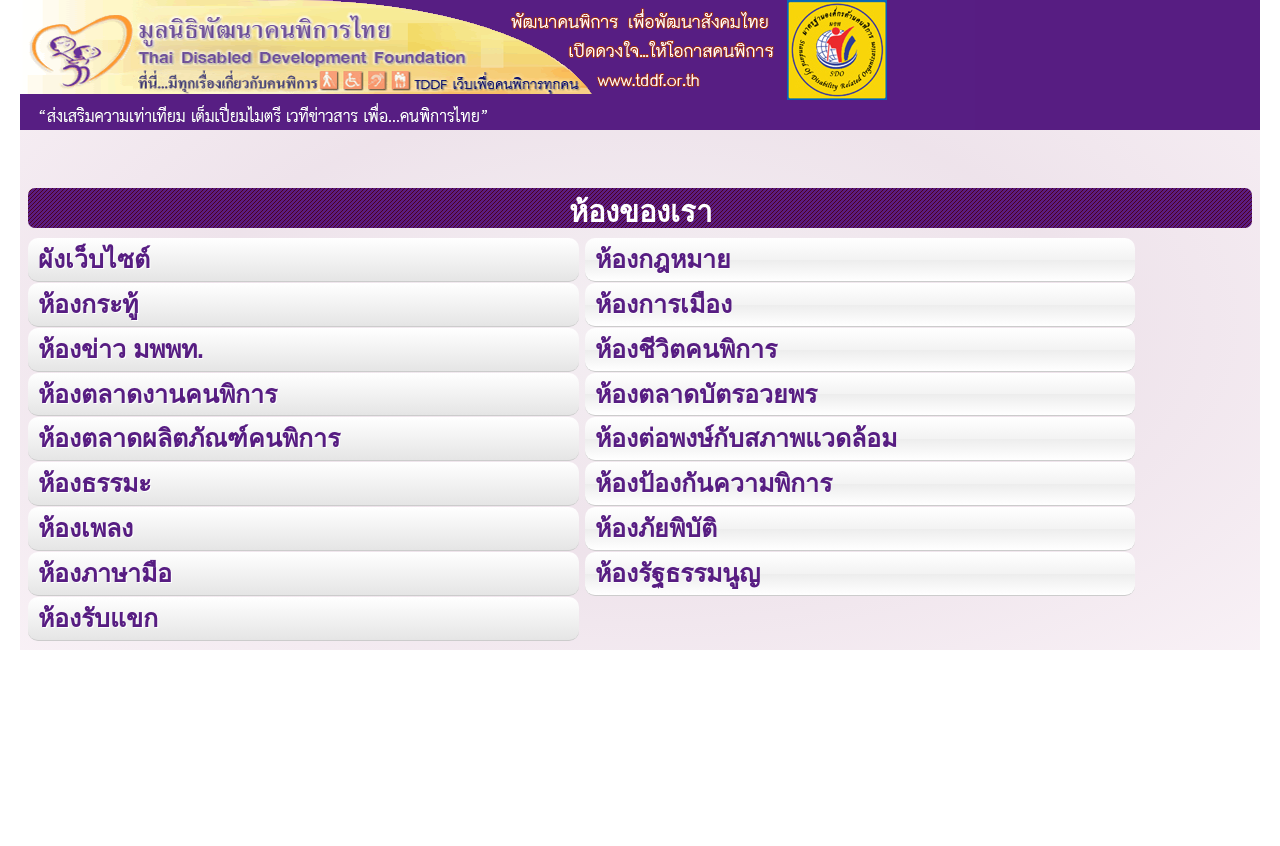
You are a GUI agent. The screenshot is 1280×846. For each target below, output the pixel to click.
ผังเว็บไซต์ (93, 258)
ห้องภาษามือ (105, 569)
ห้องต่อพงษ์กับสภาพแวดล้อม (745, 435)
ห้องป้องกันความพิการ (712, 480)
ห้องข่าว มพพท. (121, 347)
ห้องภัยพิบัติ (655, 524)
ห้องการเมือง (662, 302)
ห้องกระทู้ (88, 302)
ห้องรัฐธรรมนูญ (676, 569)
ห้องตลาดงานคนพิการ (157, 391)
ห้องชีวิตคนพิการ (685, 347)
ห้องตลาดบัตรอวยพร (705, 391)
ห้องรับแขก (98, 613)
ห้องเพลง (85, 524)
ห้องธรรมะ (94, 480)
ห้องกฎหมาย (662, 258)
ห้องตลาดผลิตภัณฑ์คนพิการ (189, 435)
